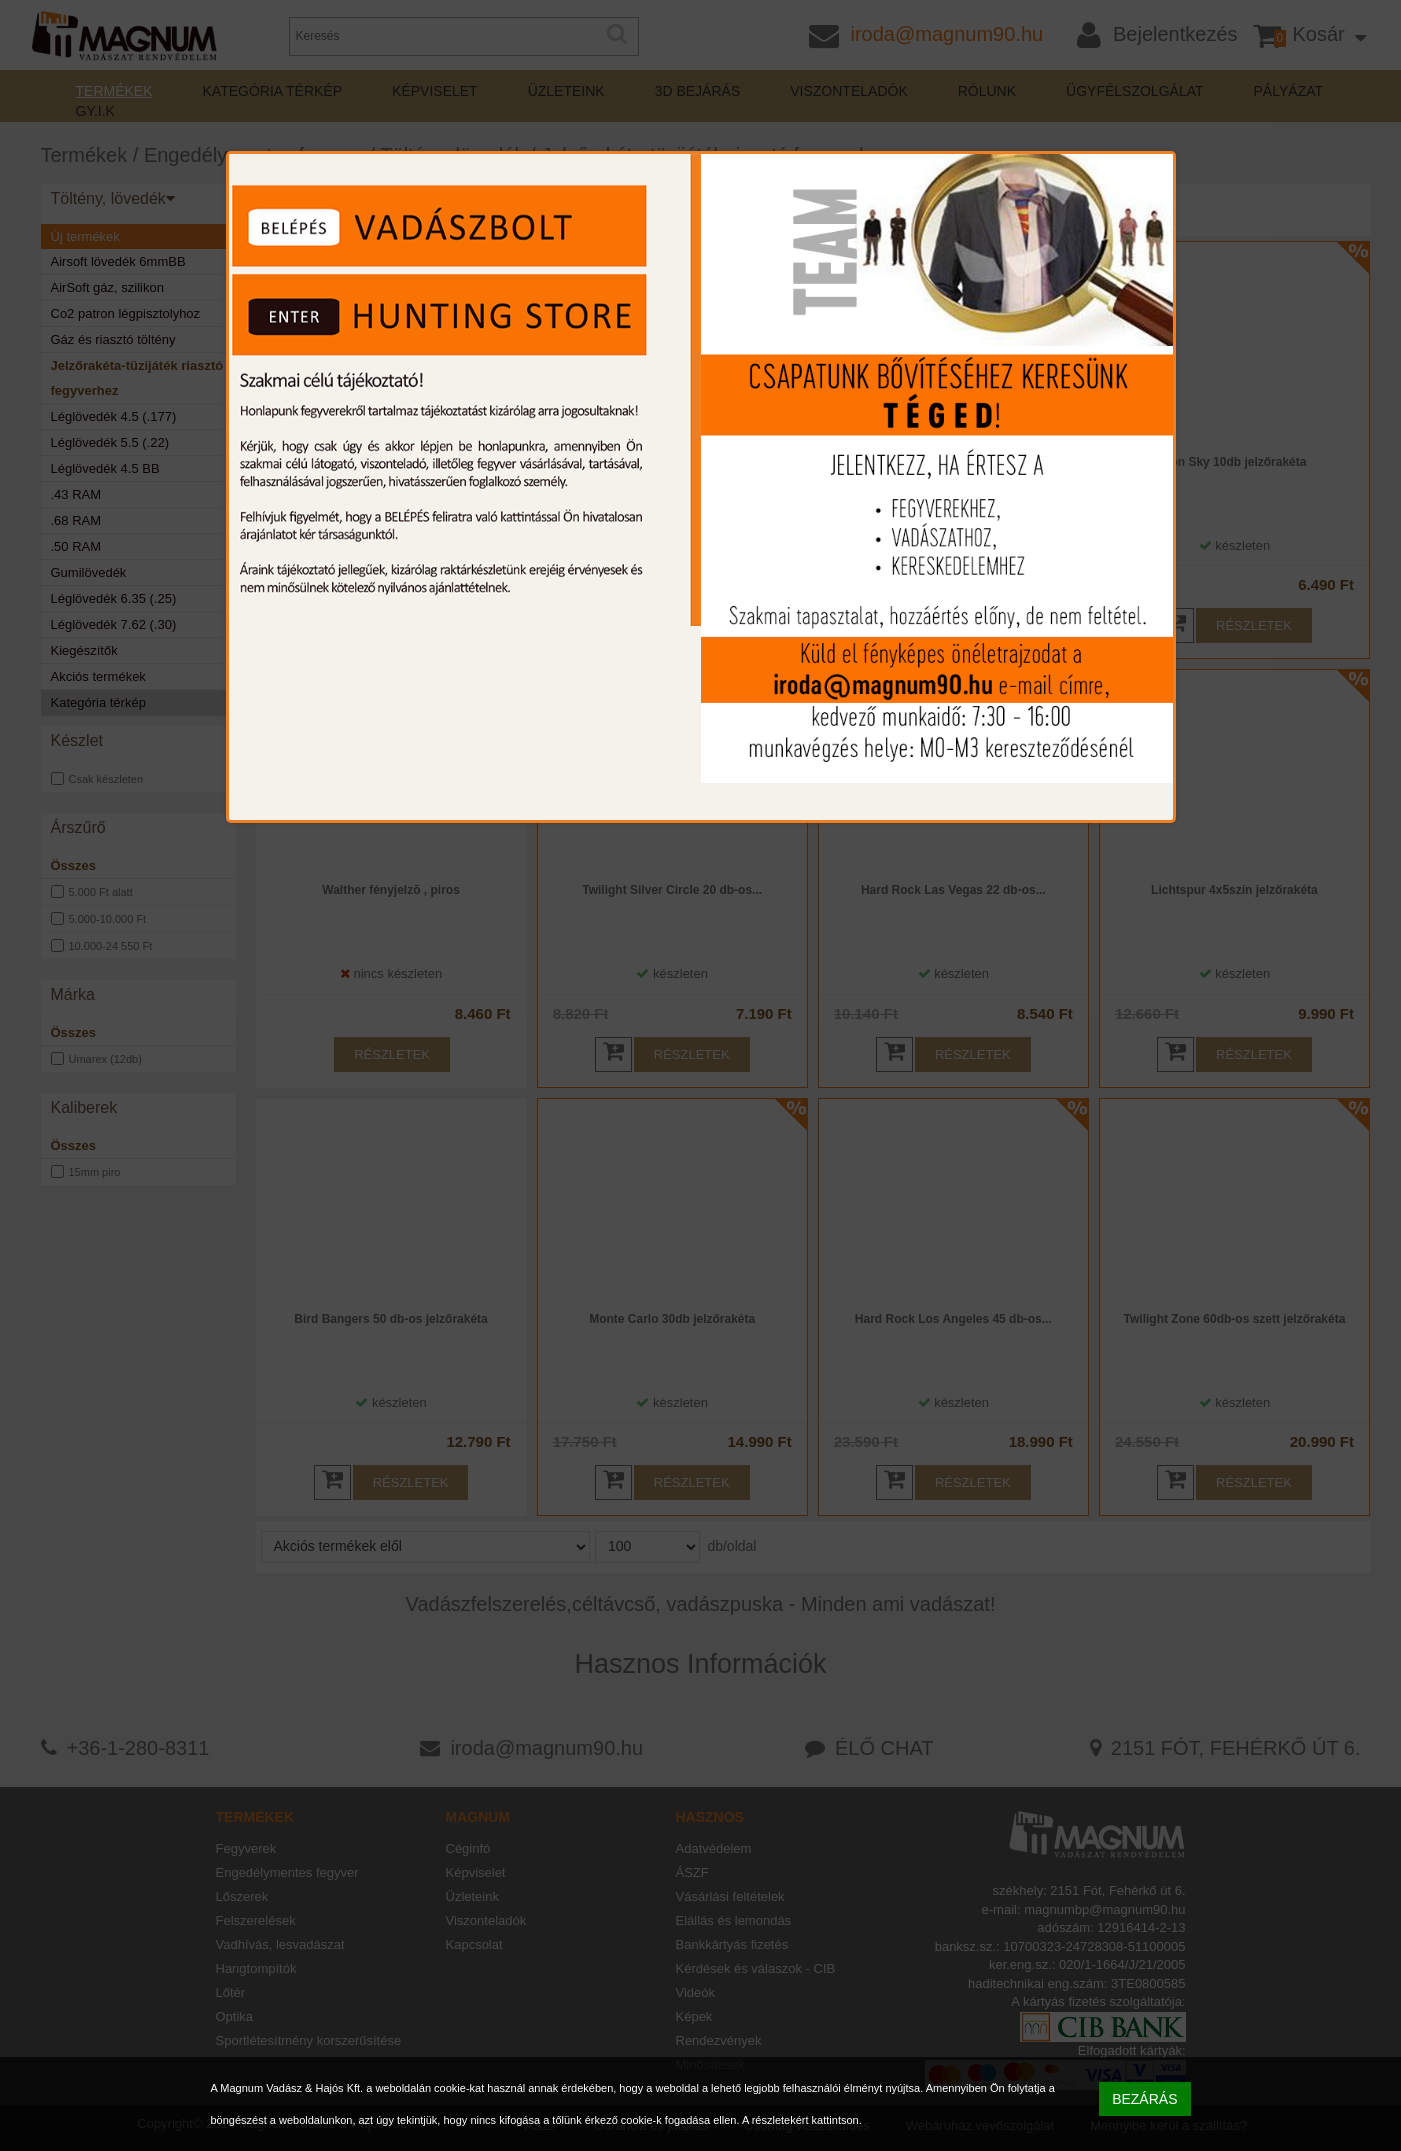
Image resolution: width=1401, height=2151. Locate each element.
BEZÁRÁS (1144, 2099)
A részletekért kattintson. (802, 2120)
